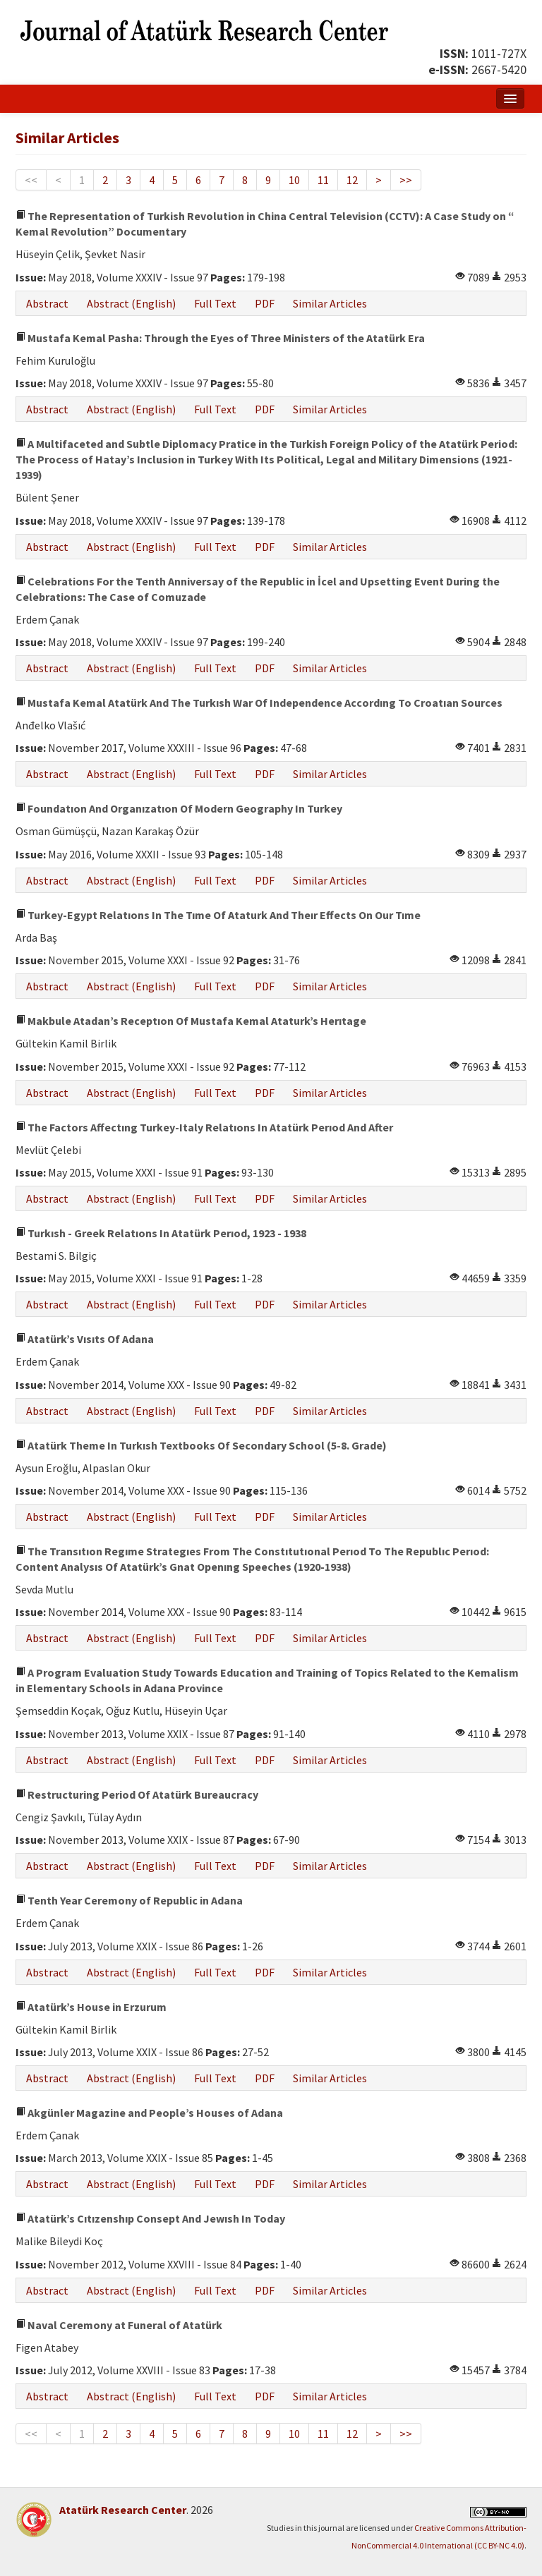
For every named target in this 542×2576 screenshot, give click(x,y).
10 (294, 180)
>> (405, 180)
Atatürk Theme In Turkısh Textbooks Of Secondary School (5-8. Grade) (201, 1445)
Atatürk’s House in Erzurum (91, 2007)
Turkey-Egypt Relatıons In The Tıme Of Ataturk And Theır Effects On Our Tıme (218, 915)
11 (323, 180)
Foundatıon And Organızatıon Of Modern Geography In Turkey (179, 808)
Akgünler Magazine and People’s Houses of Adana (149, 2113)
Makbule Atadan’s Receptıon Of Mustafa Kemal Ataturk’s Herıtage (191, 1021)
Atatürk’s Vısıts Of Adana (85, 1339)
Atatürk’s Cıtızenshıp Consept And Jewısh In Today (150, 2218)
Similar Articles (330, 303)
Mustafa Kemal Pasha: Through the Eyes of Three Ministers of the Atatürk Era (220, 338)
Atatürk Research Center (122, 2510)
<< (31, 180)
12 (352, 180)
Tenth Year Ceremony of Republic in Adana (129, 1900)
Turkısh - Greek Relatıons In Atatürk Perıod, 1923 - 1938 (161, 1233)
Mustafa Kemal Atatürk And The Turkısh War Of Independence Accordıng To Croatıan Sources (259, 702)
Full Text (215, 303)
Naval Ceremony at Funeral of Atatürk (119, 2325)
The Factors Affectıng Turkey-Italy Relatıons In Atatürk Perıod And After (204, 1127)
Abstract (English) (131, 303)
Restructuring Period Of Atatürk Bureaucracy (137, 1794)
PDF (265, 303)
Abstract (47, 303)
